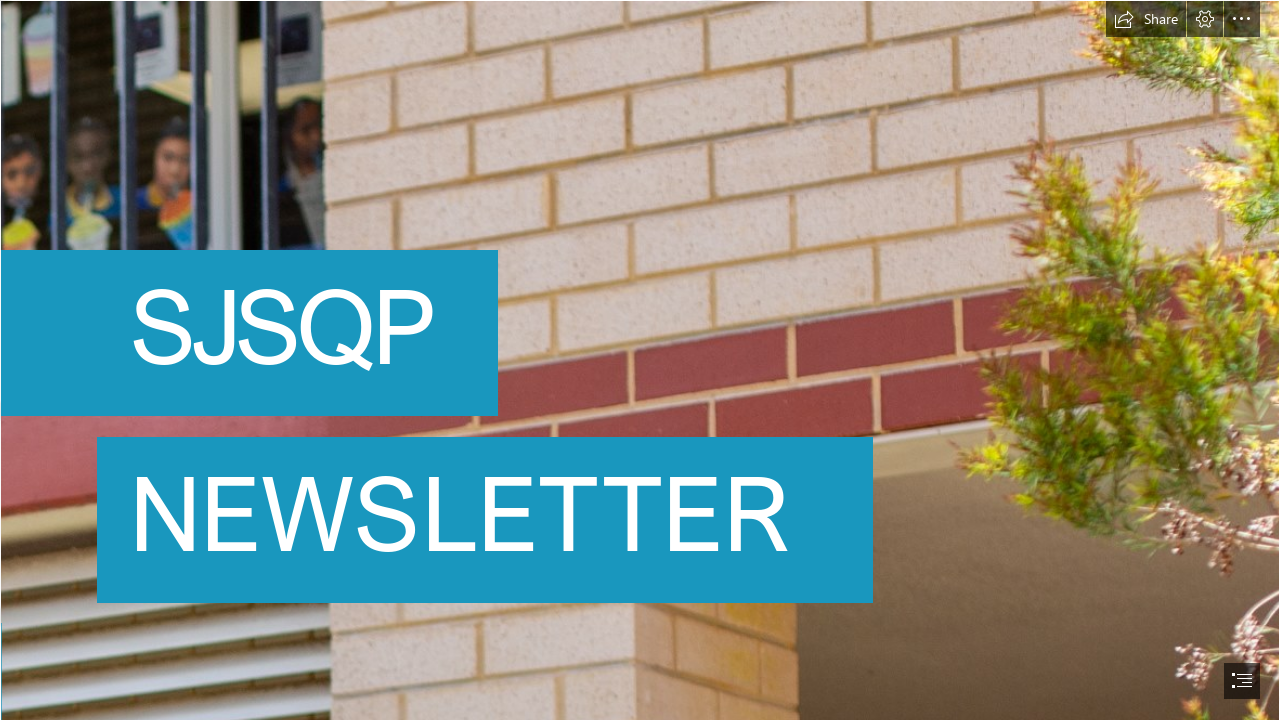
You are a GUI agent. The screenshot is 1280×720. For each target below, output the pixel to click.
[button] (1146, 19)
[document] (640, 360)
